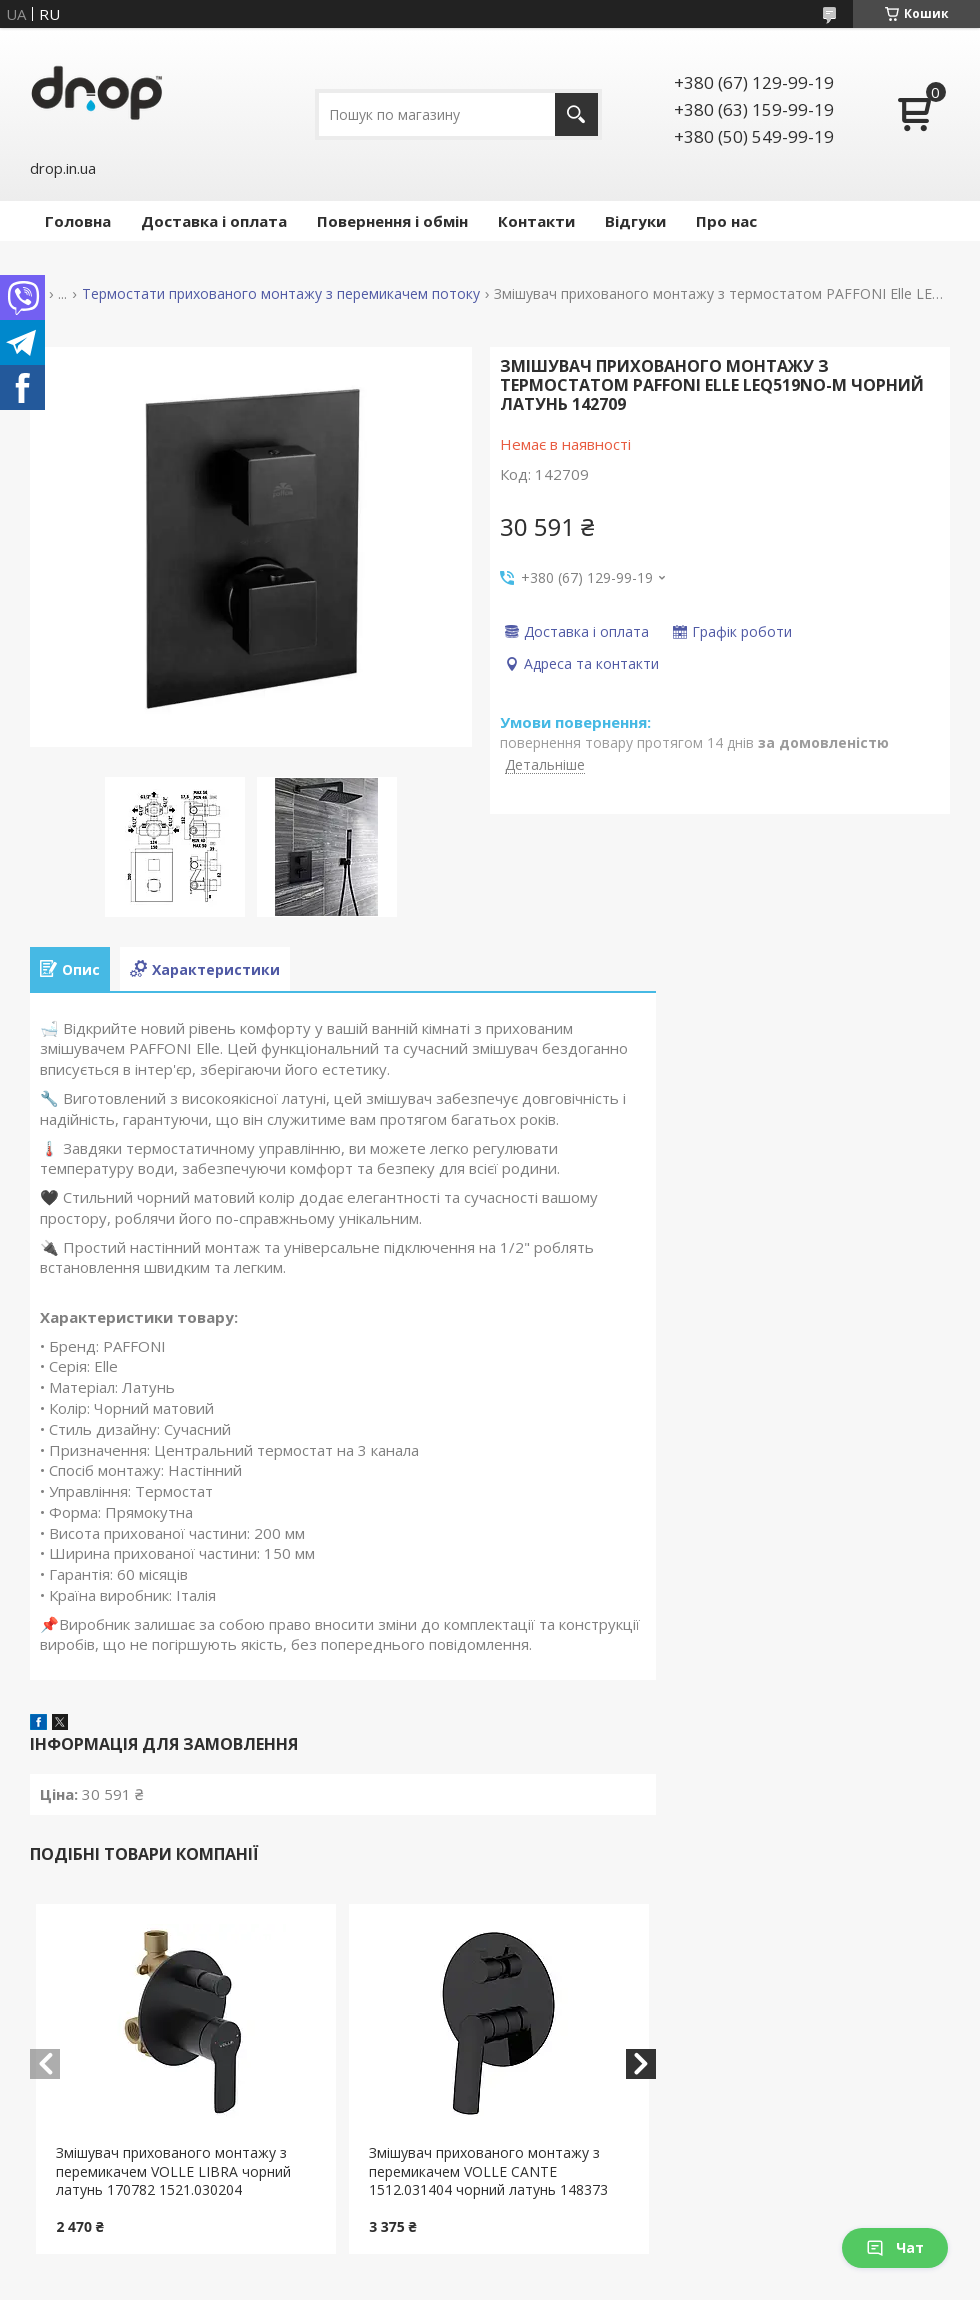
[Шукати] (576, 114)
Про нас (726, 221)
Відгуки (635, 221)
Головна (78, 221)
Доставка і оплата (214, 221)
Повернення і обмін (392, 221)
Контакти (536, 221)
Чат (895, 2247)
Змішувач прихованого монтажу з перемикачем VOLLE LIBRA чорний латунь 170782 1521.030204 (173, 2171)
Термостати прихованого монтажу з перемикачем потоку (281, 294)
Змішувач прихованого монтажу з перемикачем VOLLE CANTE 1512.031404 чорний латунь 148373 (488, 2171)
